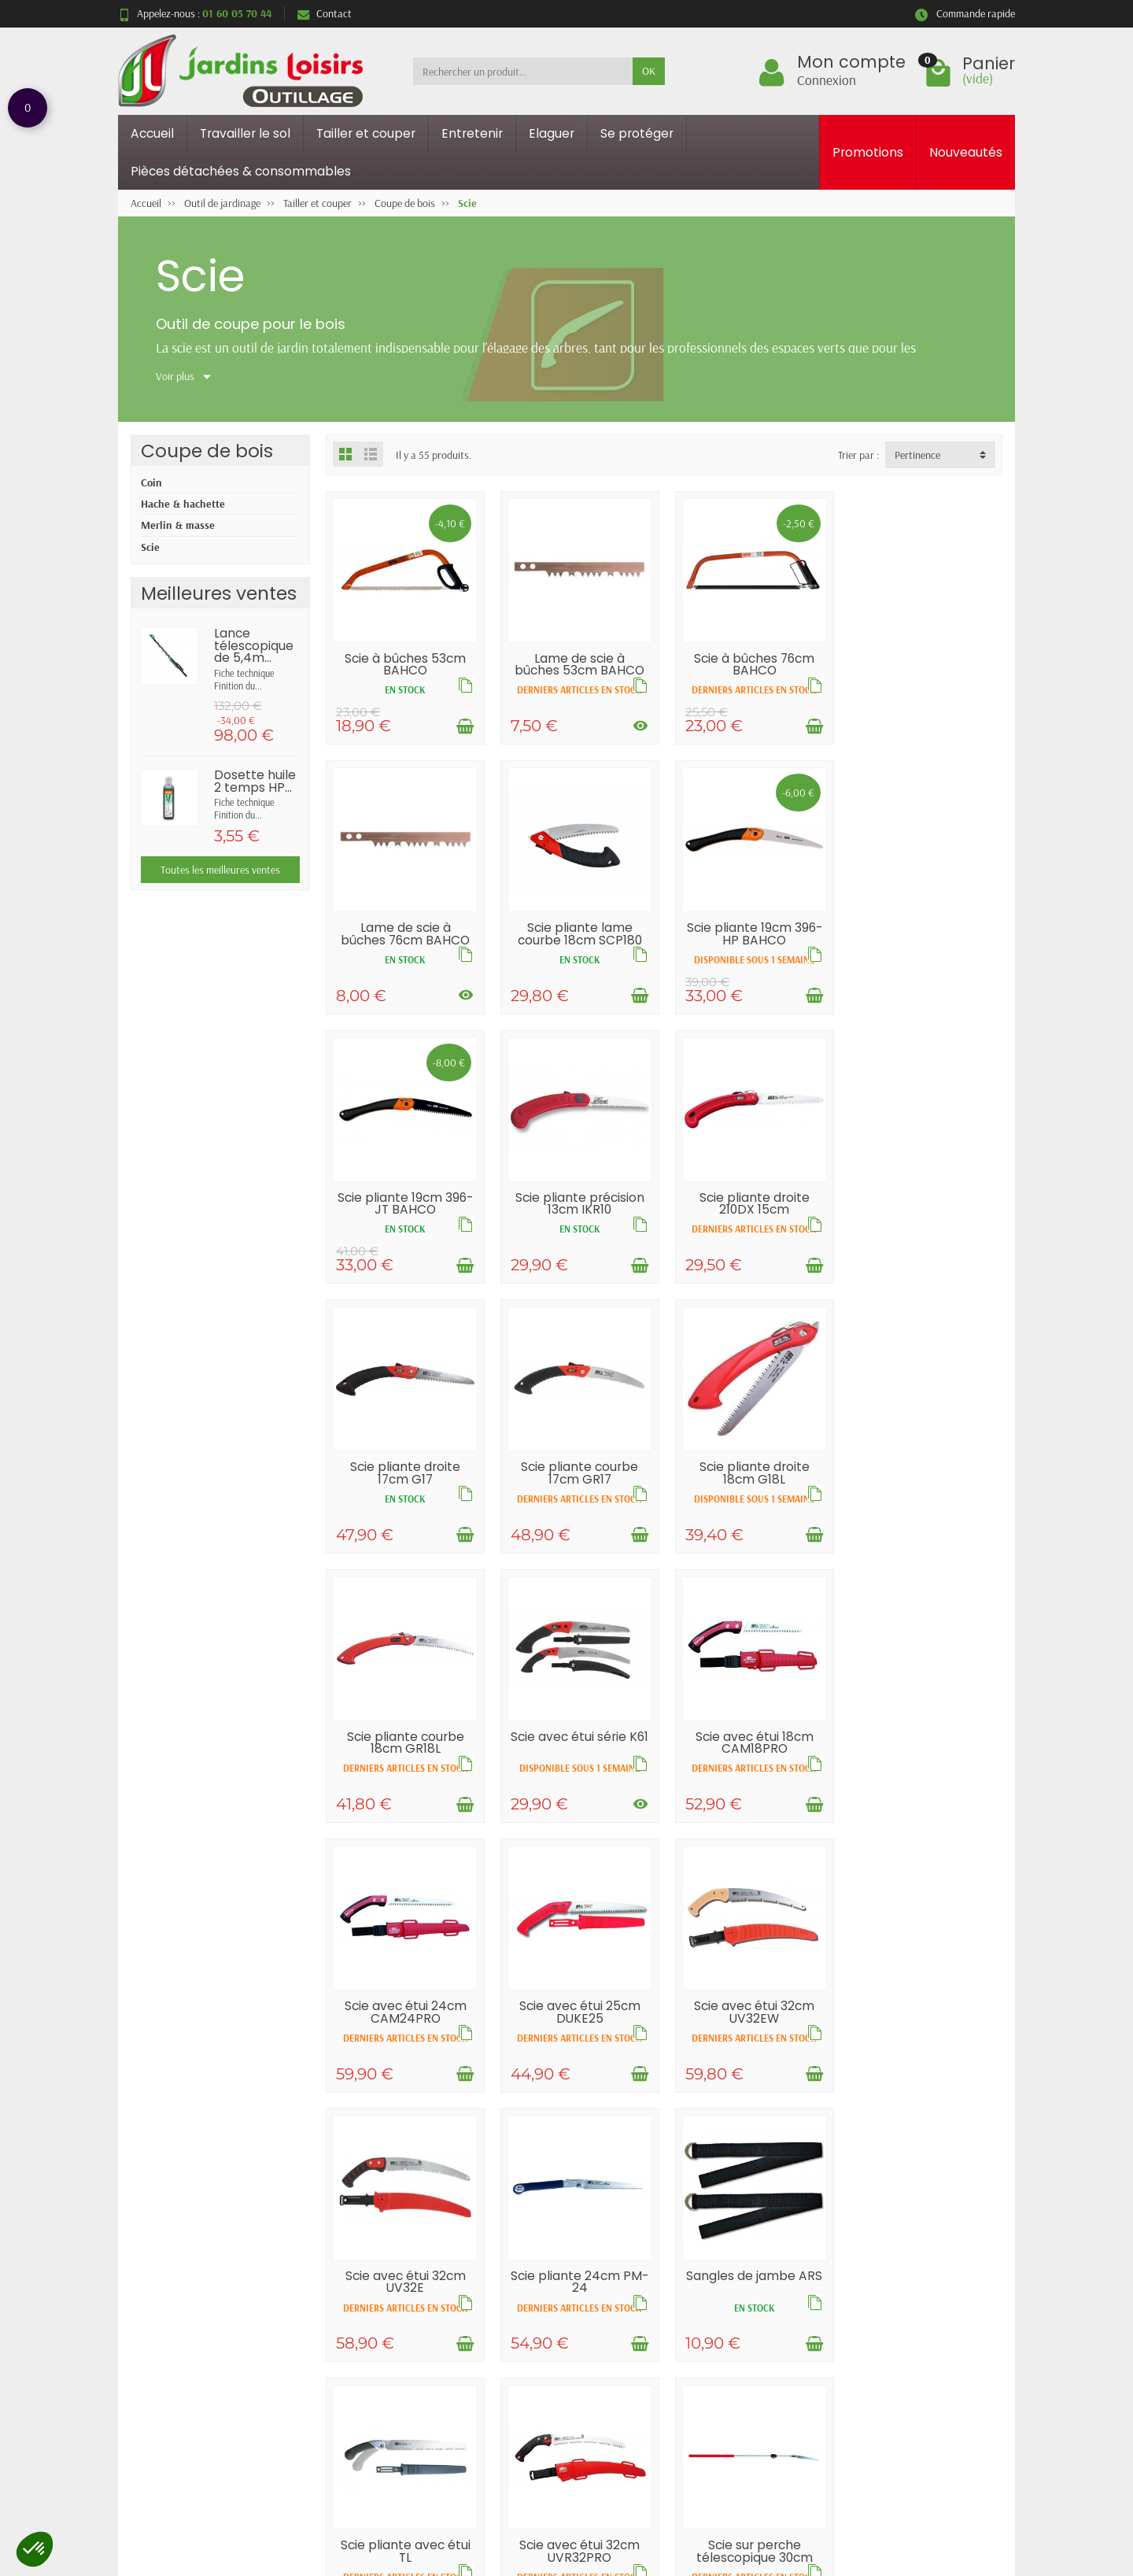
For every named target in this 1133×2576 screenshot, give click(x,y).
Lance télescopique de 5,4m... (253, 645)
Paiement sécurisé (393, 2388)
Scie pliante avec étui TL (578, 2053)
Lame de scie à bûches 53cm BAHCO (578, 663)
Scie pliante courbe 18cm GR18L (404, 1491)
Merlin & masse (178, 525)
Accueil (152, 133)
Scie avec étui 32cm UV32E (751, 1772)
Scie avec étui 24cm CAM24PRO (923, 1491)
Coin (151, 482)
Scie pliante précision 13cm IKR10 (923, 943)
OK (648, 71)
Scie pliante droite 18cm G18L (924, 1218)
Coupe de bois (207, 451)
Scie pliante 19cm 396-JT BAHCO (750, 943)
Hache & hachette (183, 504)
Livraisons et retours (399, 2348)
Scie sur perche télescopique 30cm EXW (923, 2059)
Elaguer (551, 133)
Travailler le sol (245, 133)
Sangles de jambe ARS (405, 2054)
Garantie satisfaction (400, 2367)
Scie (150, 547)
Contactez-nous (749, 2388)
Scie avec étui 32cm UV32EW (578, 1772)
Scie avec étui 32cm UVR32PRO (751, 2053)
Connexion (826, 79)
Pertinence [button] (917, 455)
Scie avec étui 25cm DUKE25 (404, 1772)
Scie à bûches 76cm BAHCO (751, 663)
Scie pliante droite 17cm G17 (577, 1218)
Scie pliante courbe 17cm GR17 (751, 1211)
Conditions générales (399, 2408)
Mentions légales (751, 2348)
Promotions (867, 152)
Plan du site (740, 2367)
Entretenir (472, 133)
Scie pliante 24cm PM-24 (923, 1772)
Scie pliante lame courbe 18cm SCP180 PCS (404, 949)
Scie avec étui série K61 (578, 1498)
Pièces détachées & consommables (241, 171)
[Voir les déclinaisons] (637, 736)
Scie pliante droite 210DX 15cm (404, 1211)
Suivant (975, 2178)
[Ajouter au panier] (463, 731)
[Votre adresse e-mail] (534, 2481)
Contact (324, 13)
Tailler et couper (365, 133)
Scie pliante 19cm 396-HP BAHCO (577, 943)
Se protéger (637, 133)
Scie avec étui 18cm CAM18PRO (751, 1491)
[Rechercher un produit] (523, 70)
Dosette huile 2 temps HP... (255, 781)
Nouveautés (965, 152)
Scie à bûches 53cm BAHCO (404, 669)
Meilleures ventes (572, 2388)
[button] (35, 2549)
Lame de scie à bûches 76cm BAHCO (923, 669)
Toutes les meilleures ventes (220, 870)
